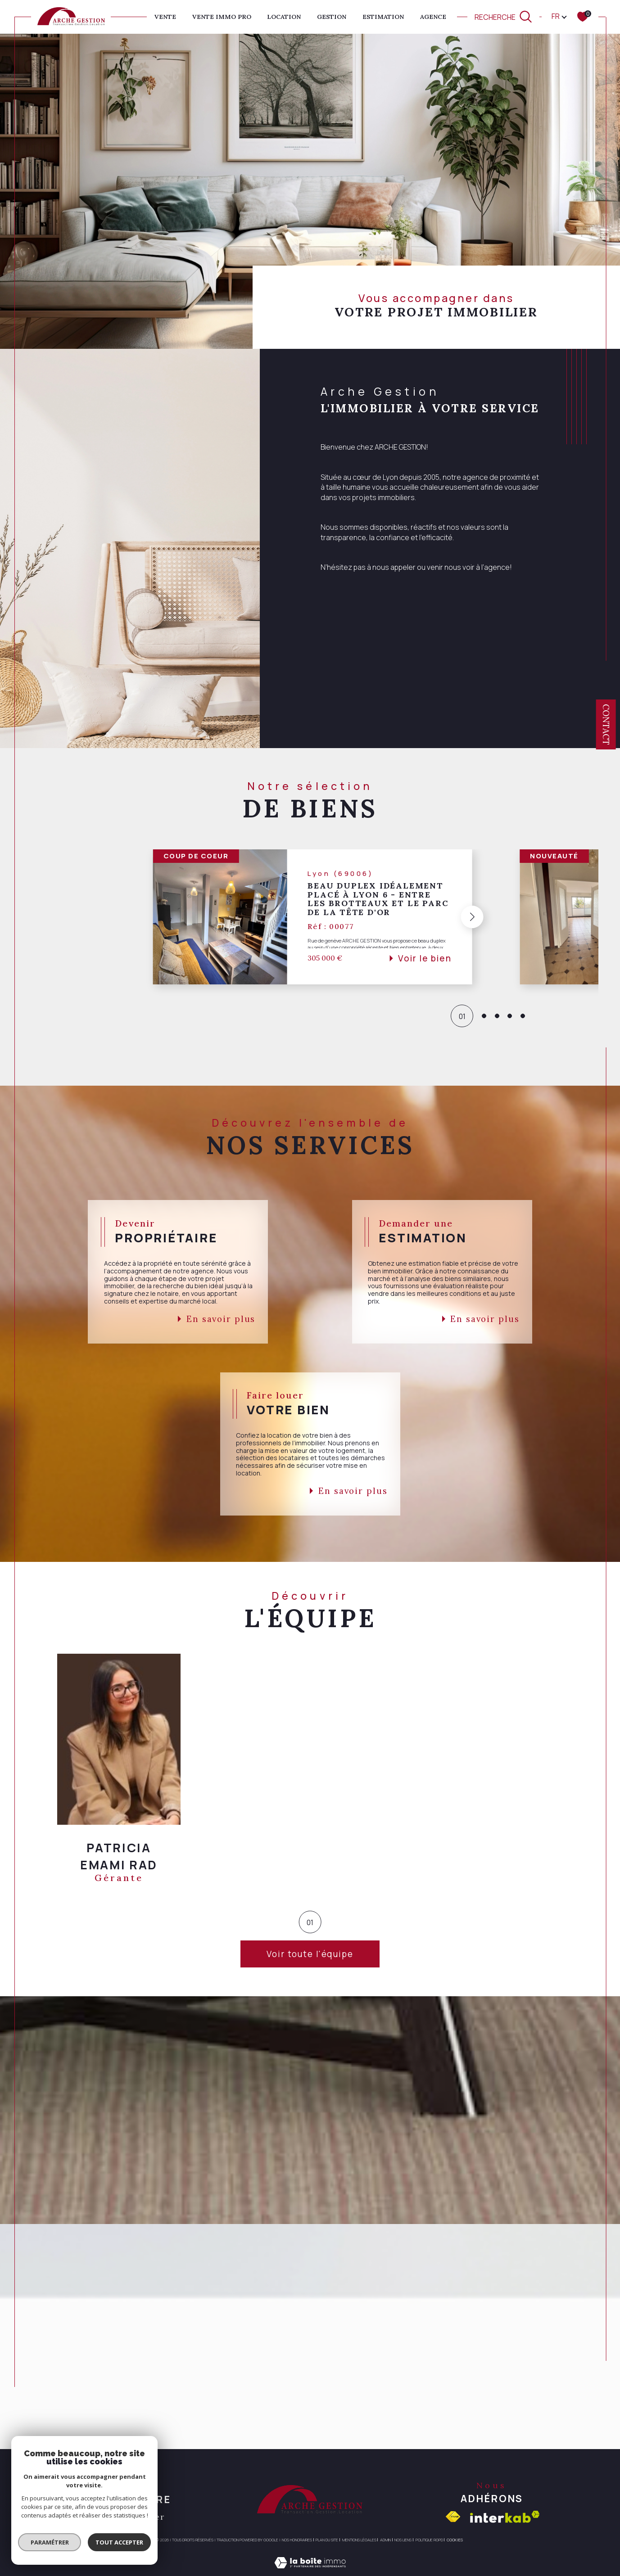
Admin (385, 2540)
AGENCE (433, 17)
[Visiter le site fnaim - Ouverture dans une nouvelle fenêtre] (453, 2517)
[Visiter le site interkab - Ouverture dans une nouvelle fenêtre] (505, 2517)
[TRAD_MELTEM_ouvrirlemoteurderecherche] (503, 16)
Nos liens (403, 2540)
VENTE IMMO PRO (221, 17)
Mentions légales (359, 2540)
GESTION (331, 17)
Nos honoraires (297, 2540)
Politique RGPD (429, 2540)
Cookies (455, 2540)
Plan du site (327, 2540)
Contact (606, 724)
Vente (165, 17)
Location (284, 17)
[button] (468, 917)
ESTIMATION (383, 17)
